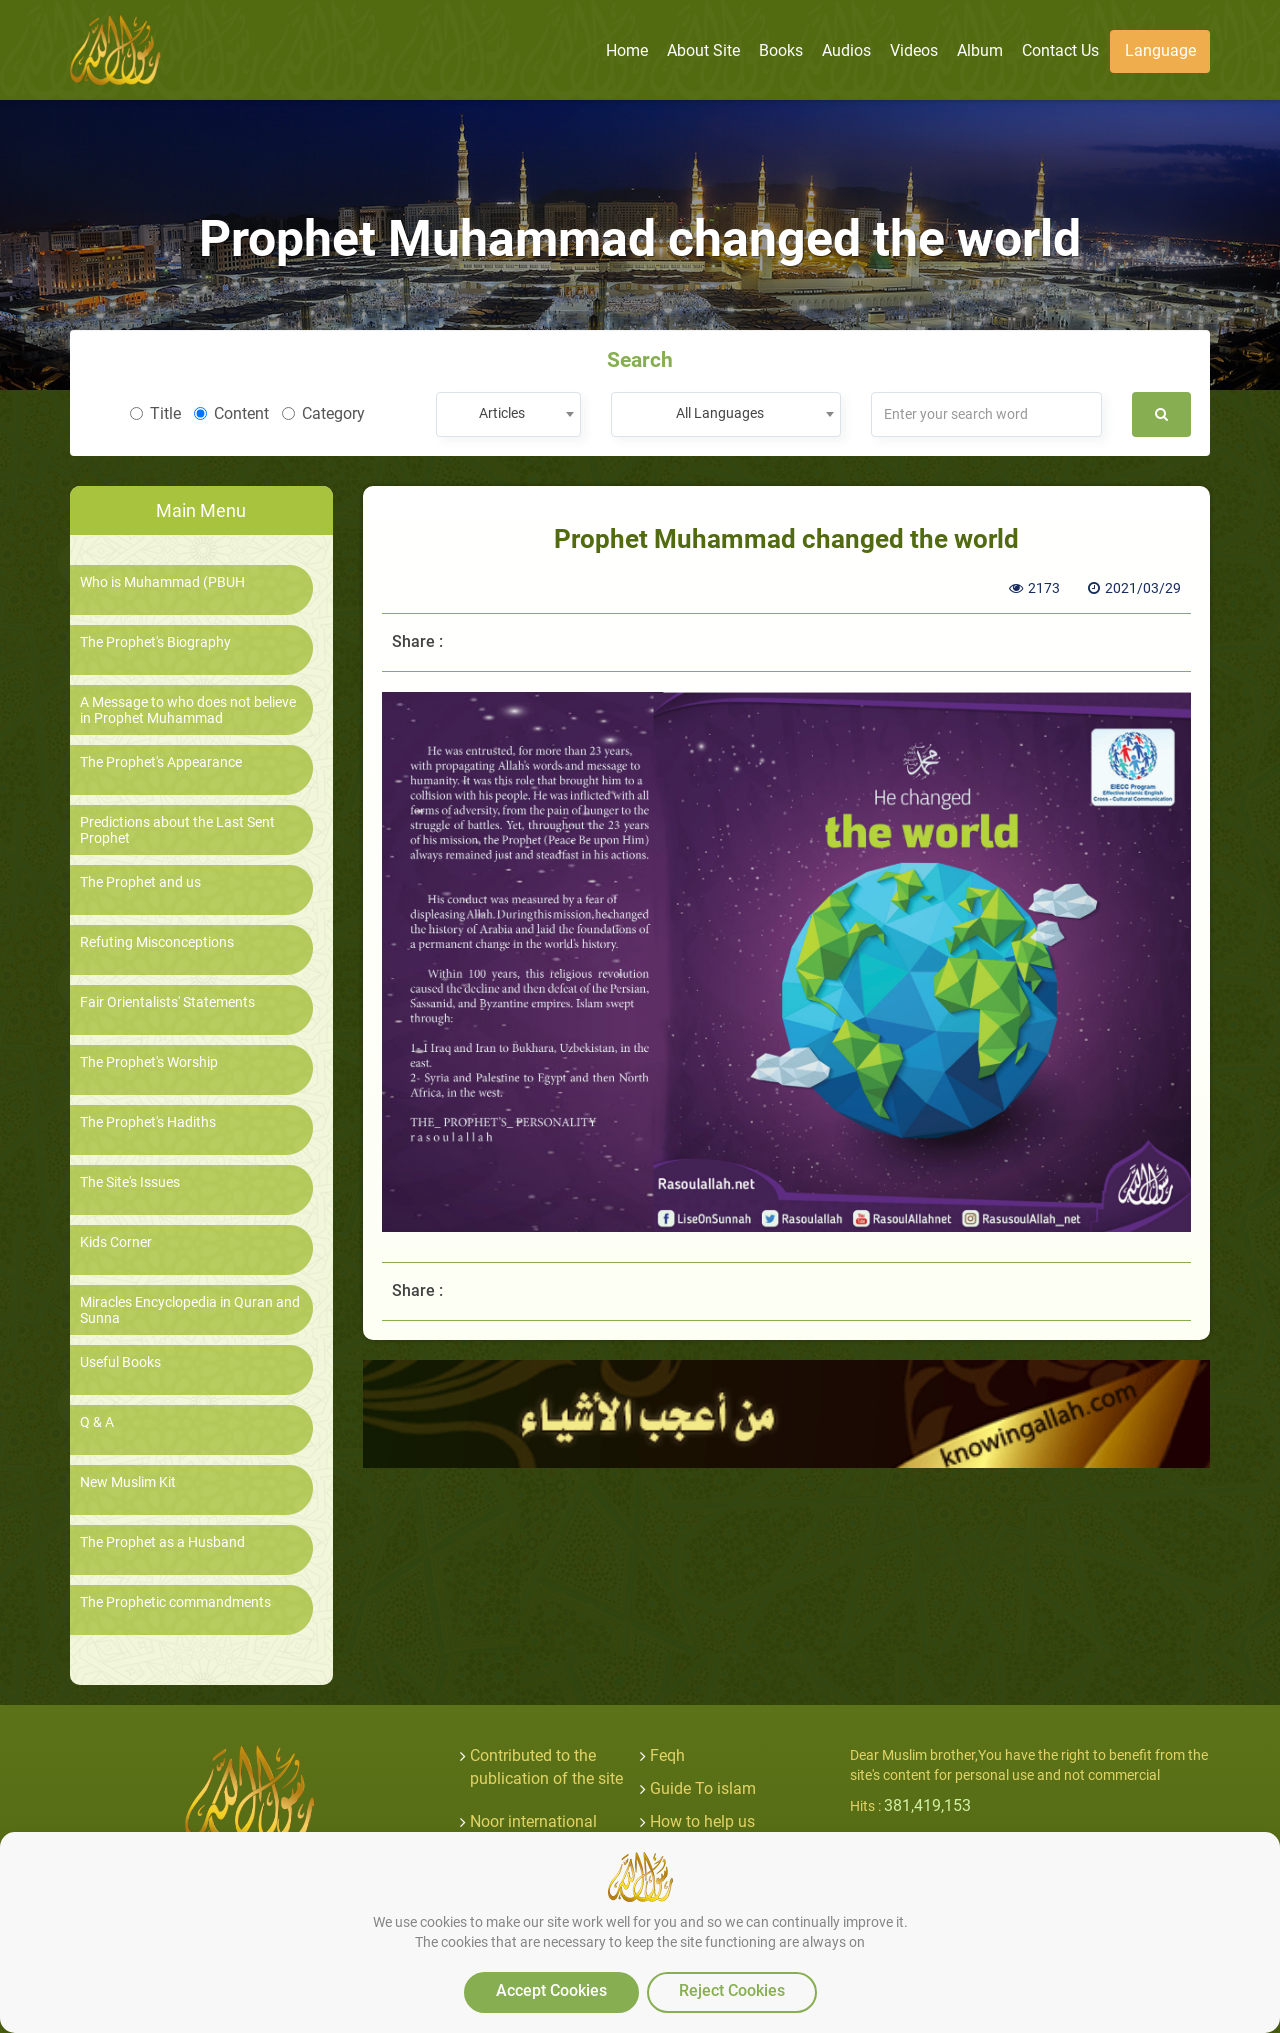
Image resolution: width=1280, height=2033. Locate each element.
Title (155, 413)
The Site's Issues (130, 1182)
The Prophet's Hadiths (148, 1122)
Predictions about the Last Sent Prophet (177, 830)
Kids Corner (116, 1242)
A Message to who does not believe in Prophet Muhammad (188, 710)
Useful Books (120, 1362)
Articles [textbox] (502, 413)
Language (1160, 50)
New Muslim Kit (128, 1482)
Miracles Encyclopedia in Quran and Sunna (190, 1310)
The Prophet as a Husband (162, 1542)
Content (231, 413)
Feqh (667, 1755)
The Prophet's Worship (149, 1062)
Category (323, 413)
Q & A (97, 1422)
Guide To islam (703, 1788)
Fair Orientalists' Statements (167, 1002)
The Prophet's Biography (155, 642)
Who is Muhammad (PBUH (162, 582)
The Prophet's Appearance (161, 762)
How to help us (702, 1821)
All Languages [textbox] (720, 413)
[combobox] (508, 414)
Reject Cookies (732, 1990)
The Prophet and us (140, 882)
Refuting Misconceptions (157, 942)
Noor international (533, 1821)
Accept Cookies (551, 1990)
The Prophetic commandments (175, 1602)
